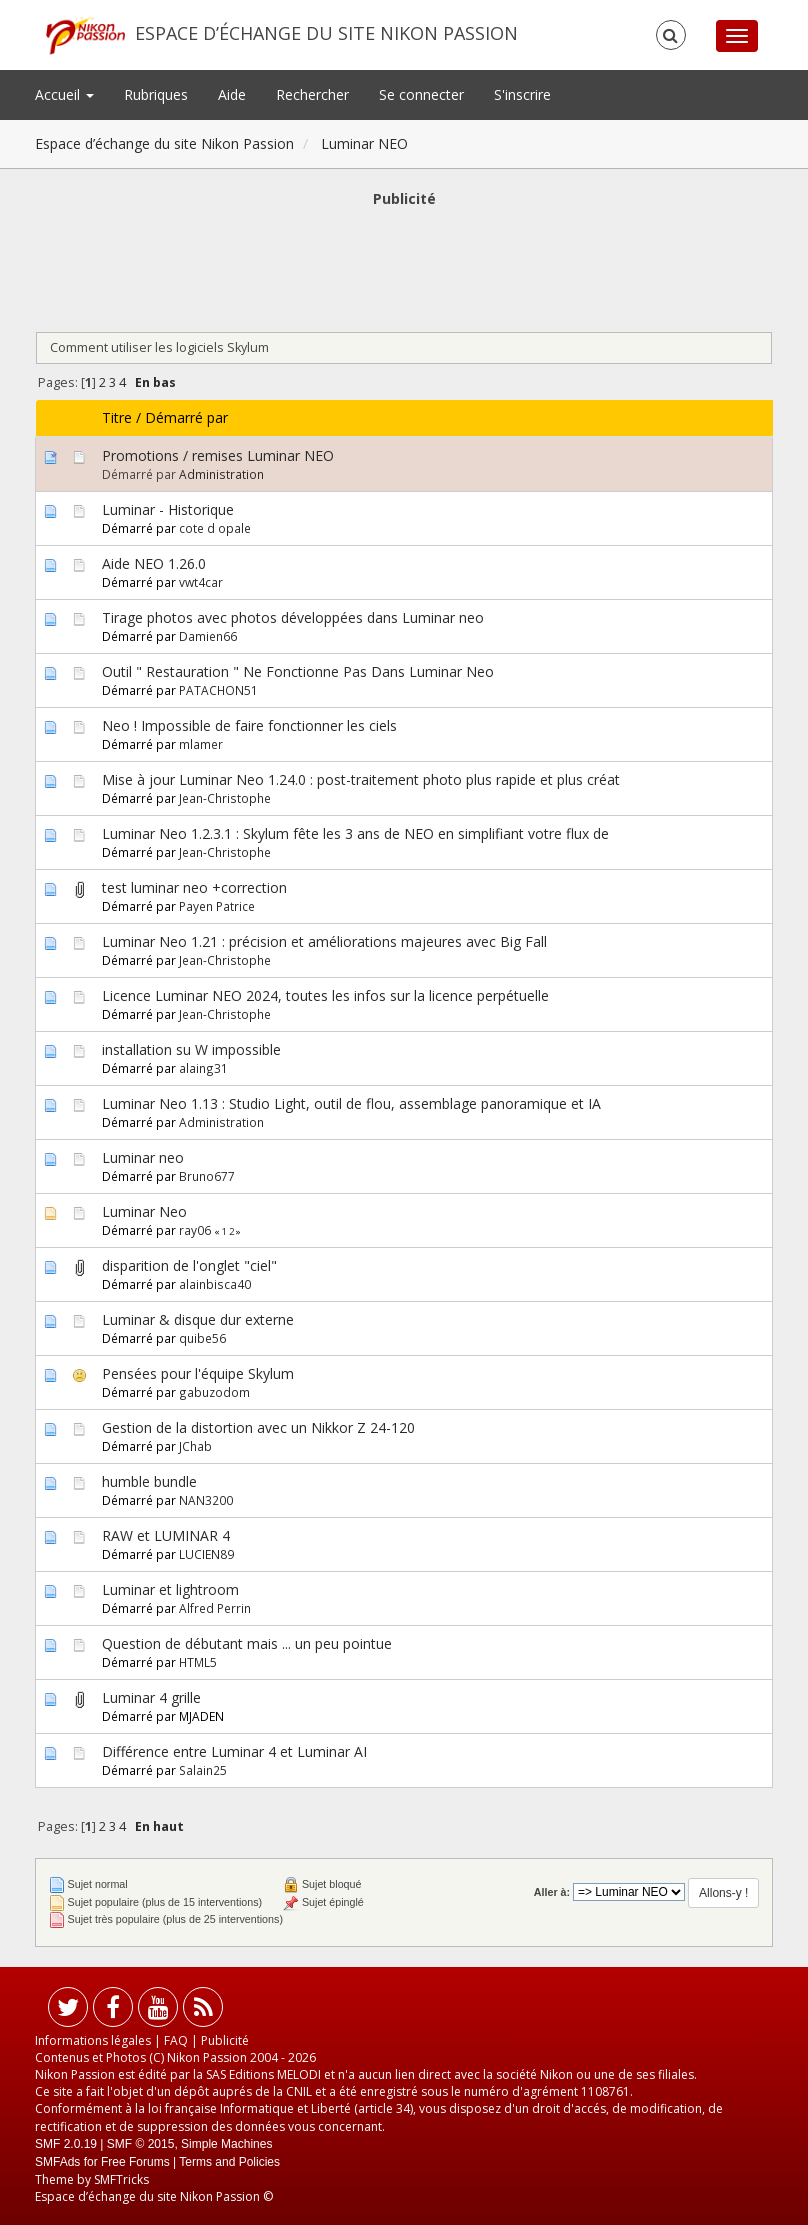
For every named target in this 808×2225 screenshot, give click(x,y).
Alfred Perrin (215, 1608)
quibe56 (202, 1338)
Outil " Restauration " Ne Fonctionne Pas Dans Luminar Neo (298, 671)
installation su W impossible (191, 1049)
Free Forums (135, 2162)
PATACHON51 (218, 690)
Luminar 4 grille (151, 1697)
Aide (232, 94)
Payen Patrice (217, 906)
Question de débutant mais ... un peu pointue (247, 1643)
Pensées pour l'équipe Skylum (198, 1373)
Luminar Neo (144, 1211)
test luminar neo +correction (194, 887)
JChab (195, 1446)
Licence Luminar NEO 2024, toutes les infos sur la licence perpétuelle (325, 995)
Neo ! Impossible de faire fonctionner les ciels (249, 725)
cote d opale (215, 528)
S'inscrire (522, 94)
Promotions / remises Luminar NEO (218, 455)
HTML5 (198, 1662)
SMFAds (57, 2162)
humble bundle (149, 1481)
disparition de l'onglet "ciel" (189, 1265)
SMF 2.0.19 (66, 2144)
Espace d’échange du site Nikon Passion (326, 33)
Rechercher (312, 94)
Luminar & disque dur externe (198, 1319)
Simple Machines (226, 2144)
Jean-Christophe (225, 798)
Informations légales (93, 2040)
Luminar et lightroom (170, 1589)
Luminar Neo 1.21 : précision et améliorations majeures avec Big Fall (324, 941)
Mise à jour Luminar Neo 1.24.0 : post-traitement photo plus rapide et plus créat (361, 779)
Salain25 (203, 1770)
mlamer (201, 744)
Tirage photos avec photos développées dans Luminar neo (293, 617)
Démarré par (186, 417)
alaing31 (203, 1068)
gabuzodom (214, 1392)
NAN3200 (206, 1500)
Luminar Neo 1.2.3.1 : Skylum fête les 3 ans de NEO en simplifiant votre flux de (355, 833)
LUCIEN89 (206, 1554)
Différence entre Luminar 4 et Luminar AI (234, 1751)
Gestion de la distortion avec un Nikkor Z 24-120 (258, 1427)
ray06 (195, 1230)
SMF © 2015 (141, 2144)
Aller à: (552, 1892)
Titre (117, 417)
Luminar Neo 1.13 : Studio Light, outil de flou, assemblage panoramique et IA (351, 1103)
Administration (221, 474)
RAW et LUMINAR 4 (166, 1535)
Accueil (64, 94)
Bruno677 (207, 1176)
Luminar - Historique (168, 509)
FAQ (176, 2040)
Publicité (225, 2040)
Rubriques (156, 94)
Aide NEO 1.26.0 (154, 563)
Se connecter (421, 94)
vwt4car (201, 582)
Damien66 (208, 636)
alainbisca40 (215, 1284)
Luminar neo (143, 1157)
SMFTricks (121, 2179)
